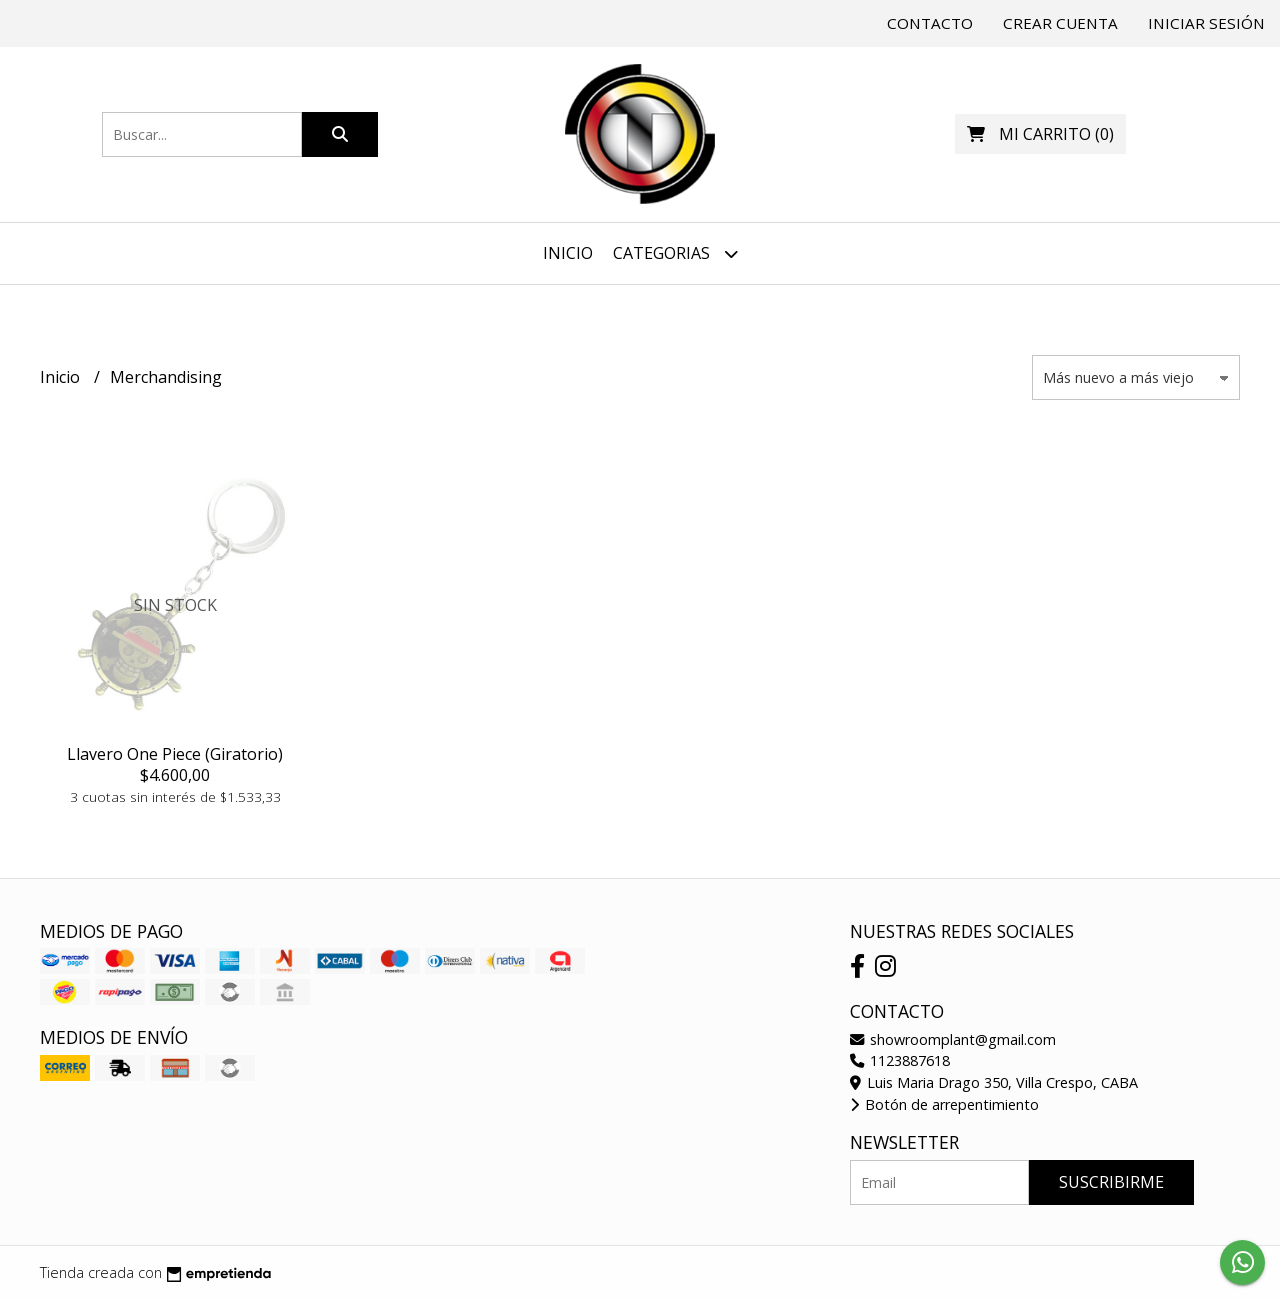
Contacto (930, 23)
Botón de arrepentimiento (944, 1104)
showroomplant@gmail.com (953, 1039)
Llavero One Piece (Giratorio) (175, 754)
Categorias (675, 253)
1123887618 (900, 1060)
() (1040, 134)
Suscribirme (1111, 1182)
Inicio (568, 253)
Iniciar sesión (1206, 23)
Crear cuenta (1060, 23)
